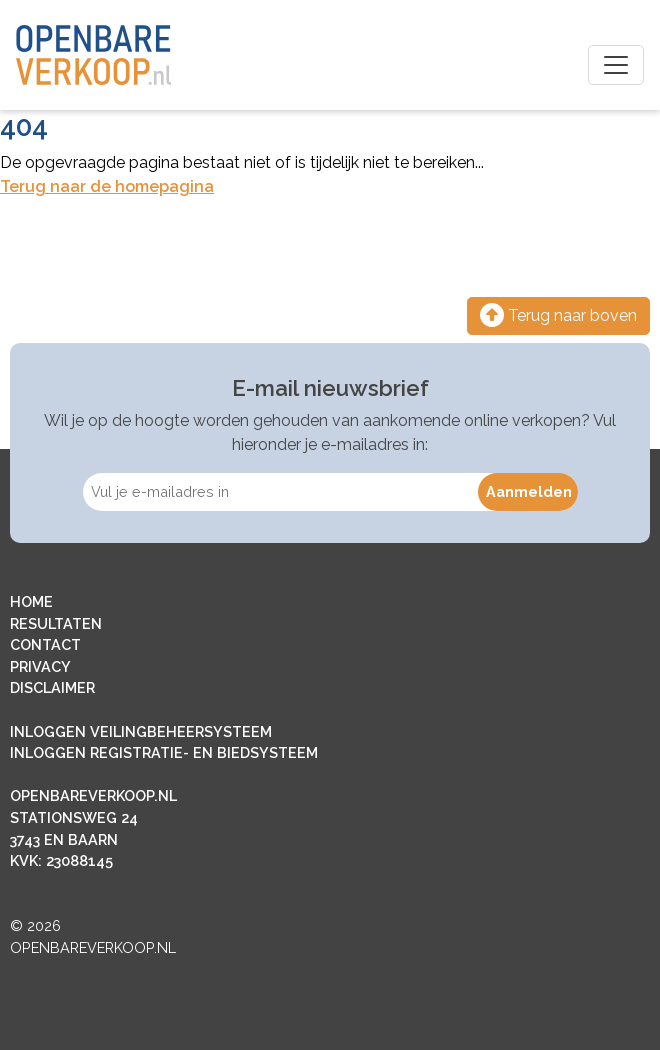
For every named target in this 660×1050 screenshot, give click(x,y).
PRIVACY (40, 666)
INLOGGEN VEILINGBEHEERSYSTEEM (141, 731)
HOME (31, 601)
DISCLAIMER (52, 687)
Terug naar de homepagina (107, 186)
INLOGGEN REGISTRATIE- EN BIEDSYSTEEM (164, 752)
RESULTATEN (56, 623)
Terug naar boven (558, 315)
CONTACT (45, 644)
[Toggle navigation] (616, 65)
